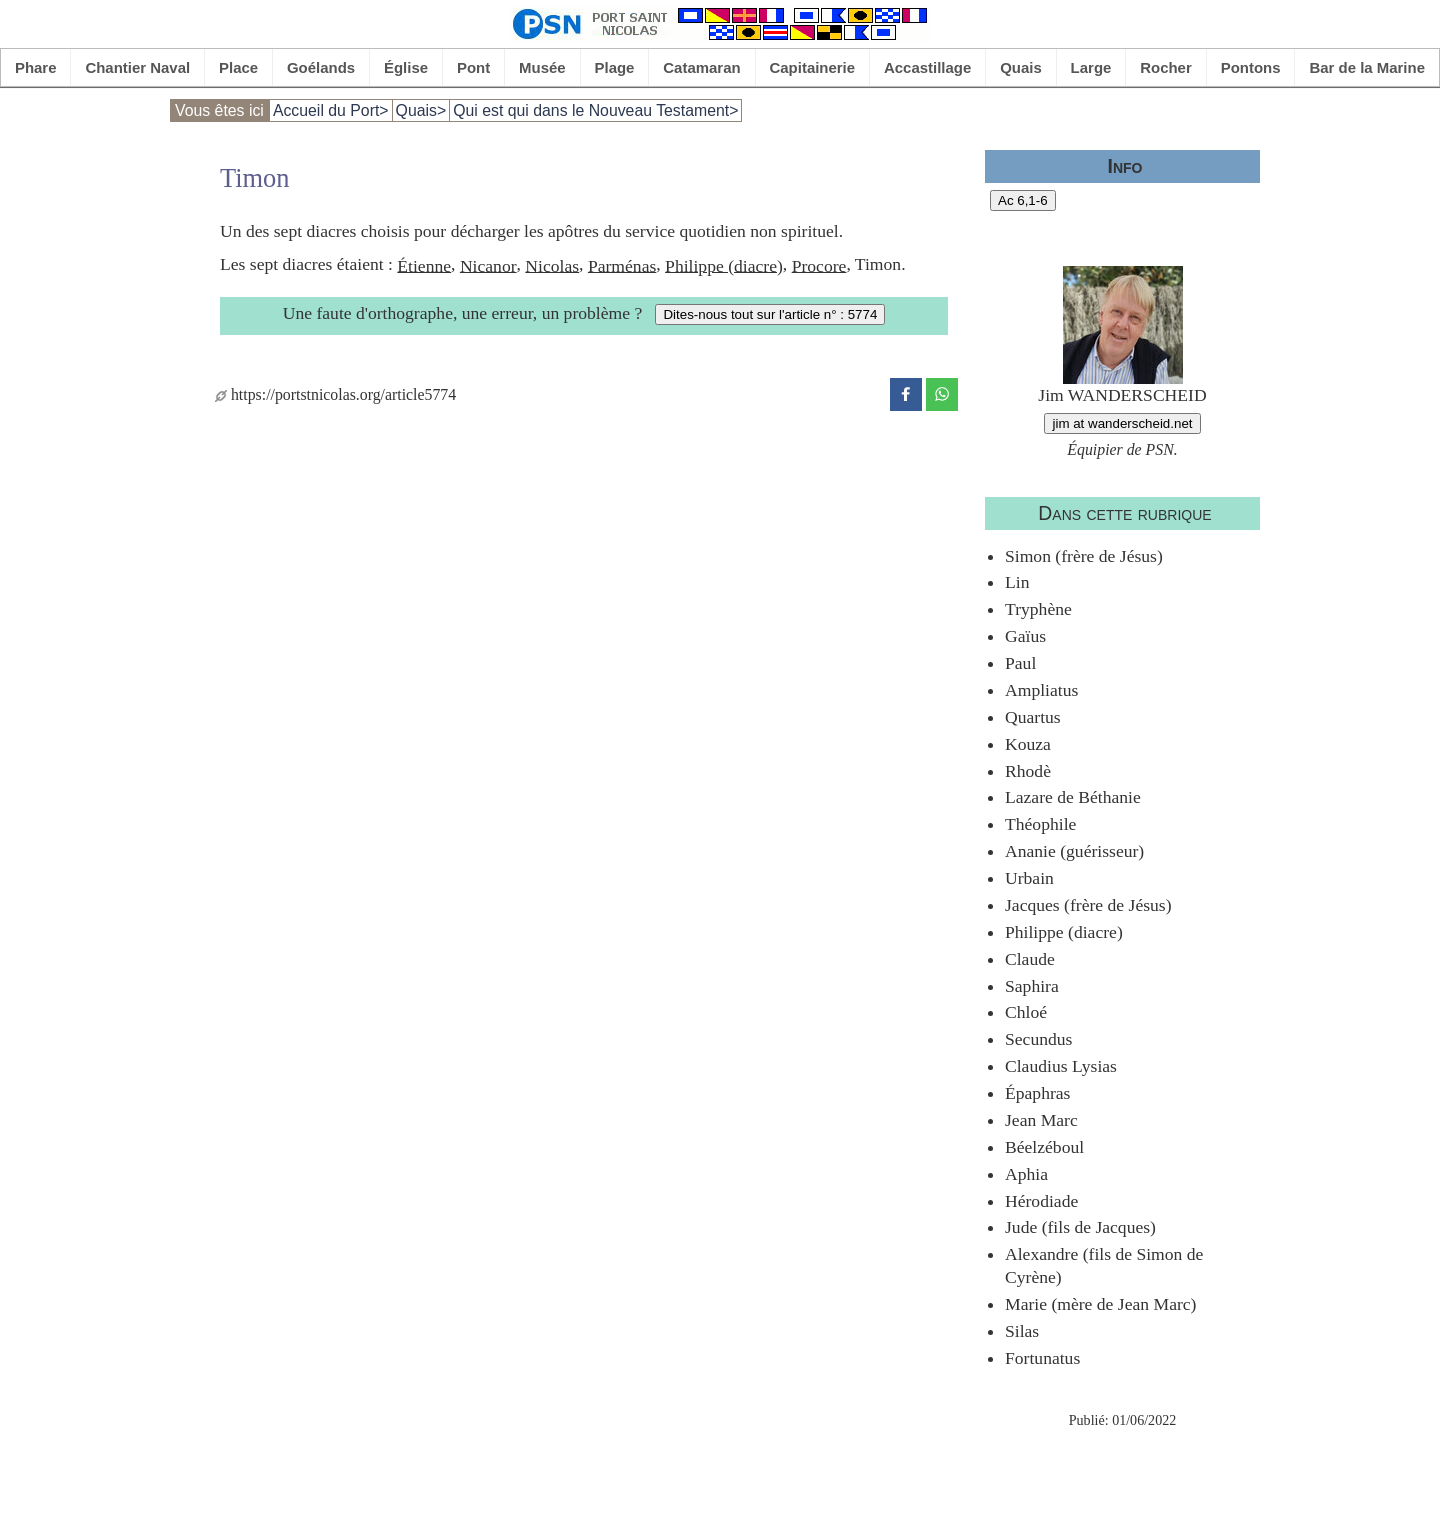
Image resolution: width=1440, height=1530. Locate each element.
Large (1091, 67)
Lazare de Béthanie (1073, 797)
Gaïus (1025, 636)
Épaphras (1037, 1093)
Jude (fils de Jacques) (1080, 1227)
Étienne (424, 265)
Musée (542, 67)
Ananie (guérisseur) (1074, 851)
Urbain (1029, 878)
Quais (1021, 67)
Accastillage (927, 67)
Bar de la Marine (1367, 67)
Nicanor (488, 265)
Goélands (321, 67)
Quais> (421, 110)
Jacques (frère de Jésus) (1088, 905)
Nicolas (552, 265)
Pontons (1251, 67)
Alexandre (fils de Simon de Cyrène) (1104, 1265)
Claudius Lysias (1061, 1066)
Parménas (622, 265)
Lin (1017, 582)
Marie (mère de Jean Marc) (1100, 1304)
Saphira (1032, 986)
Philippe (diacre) (724, 265)
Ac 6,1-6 (1023, 200)
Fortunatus (1042, 1358)
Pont (473, 67)
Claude (1030, 959)
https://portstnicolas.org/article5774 (335, 394)
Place (238, 67)
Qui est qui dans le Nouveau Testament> (595, 110)
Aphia (1026, 1174)
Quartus (1033, 717)
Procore (819, 265)
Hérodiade (1041, 1201)
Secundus (1038, 1039)
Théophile (1040, 824)
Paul (1020, 663)
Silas (1022, 1331)
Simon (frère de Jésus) (1084, 556)
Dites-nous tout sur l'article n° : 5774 (770, 314)
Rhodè (1028, 771)
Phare (36, 67)
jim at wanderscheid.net (1122, 423)
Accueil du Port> (331, 110)
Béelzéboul (1044, 1147)
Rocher (1166, 67)
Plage (615, 67)
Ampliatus (1041, 690)
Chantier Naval (137, 67)
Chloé (1026, 1012)
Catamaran (701, 67)
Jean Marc (1041, 1120)
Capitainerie (813, 67)
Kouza (1028, 744)
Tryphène (1038, 609)
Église (406, 67)
